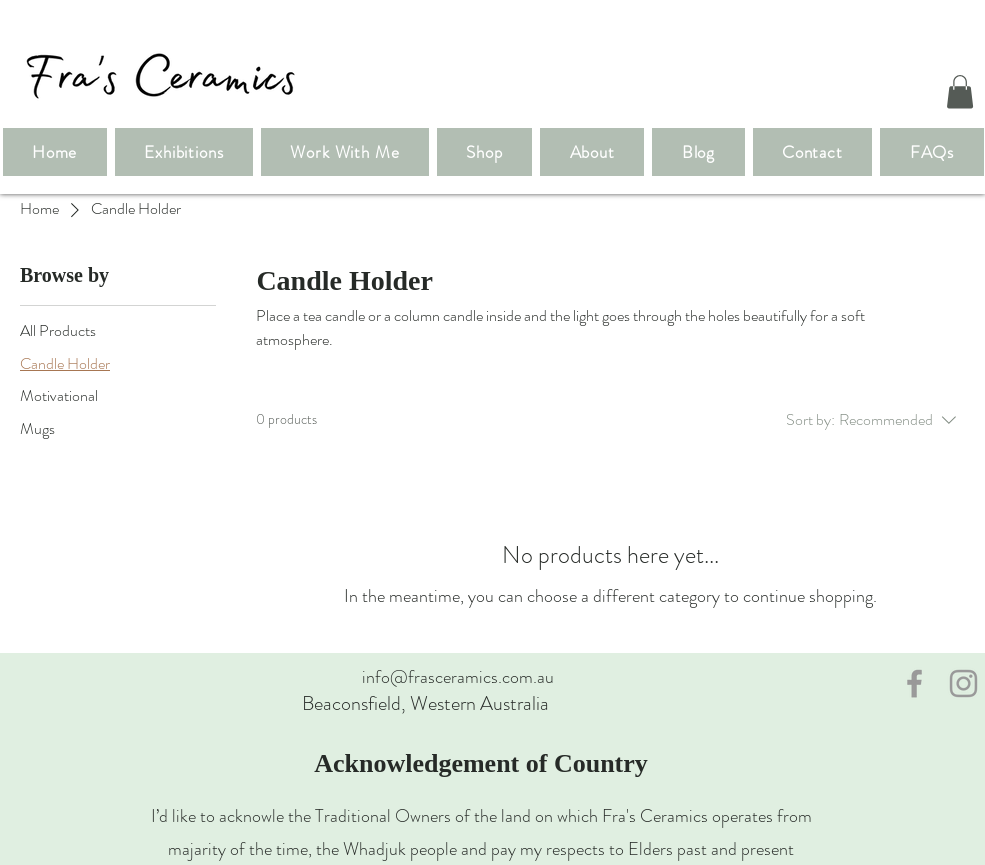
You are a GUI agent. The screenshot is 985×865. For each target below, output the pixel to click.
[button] (960, 91)
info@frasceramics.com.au (458, 677)
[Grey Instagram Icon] (963, 683)
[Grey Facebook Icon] (914, 683)
